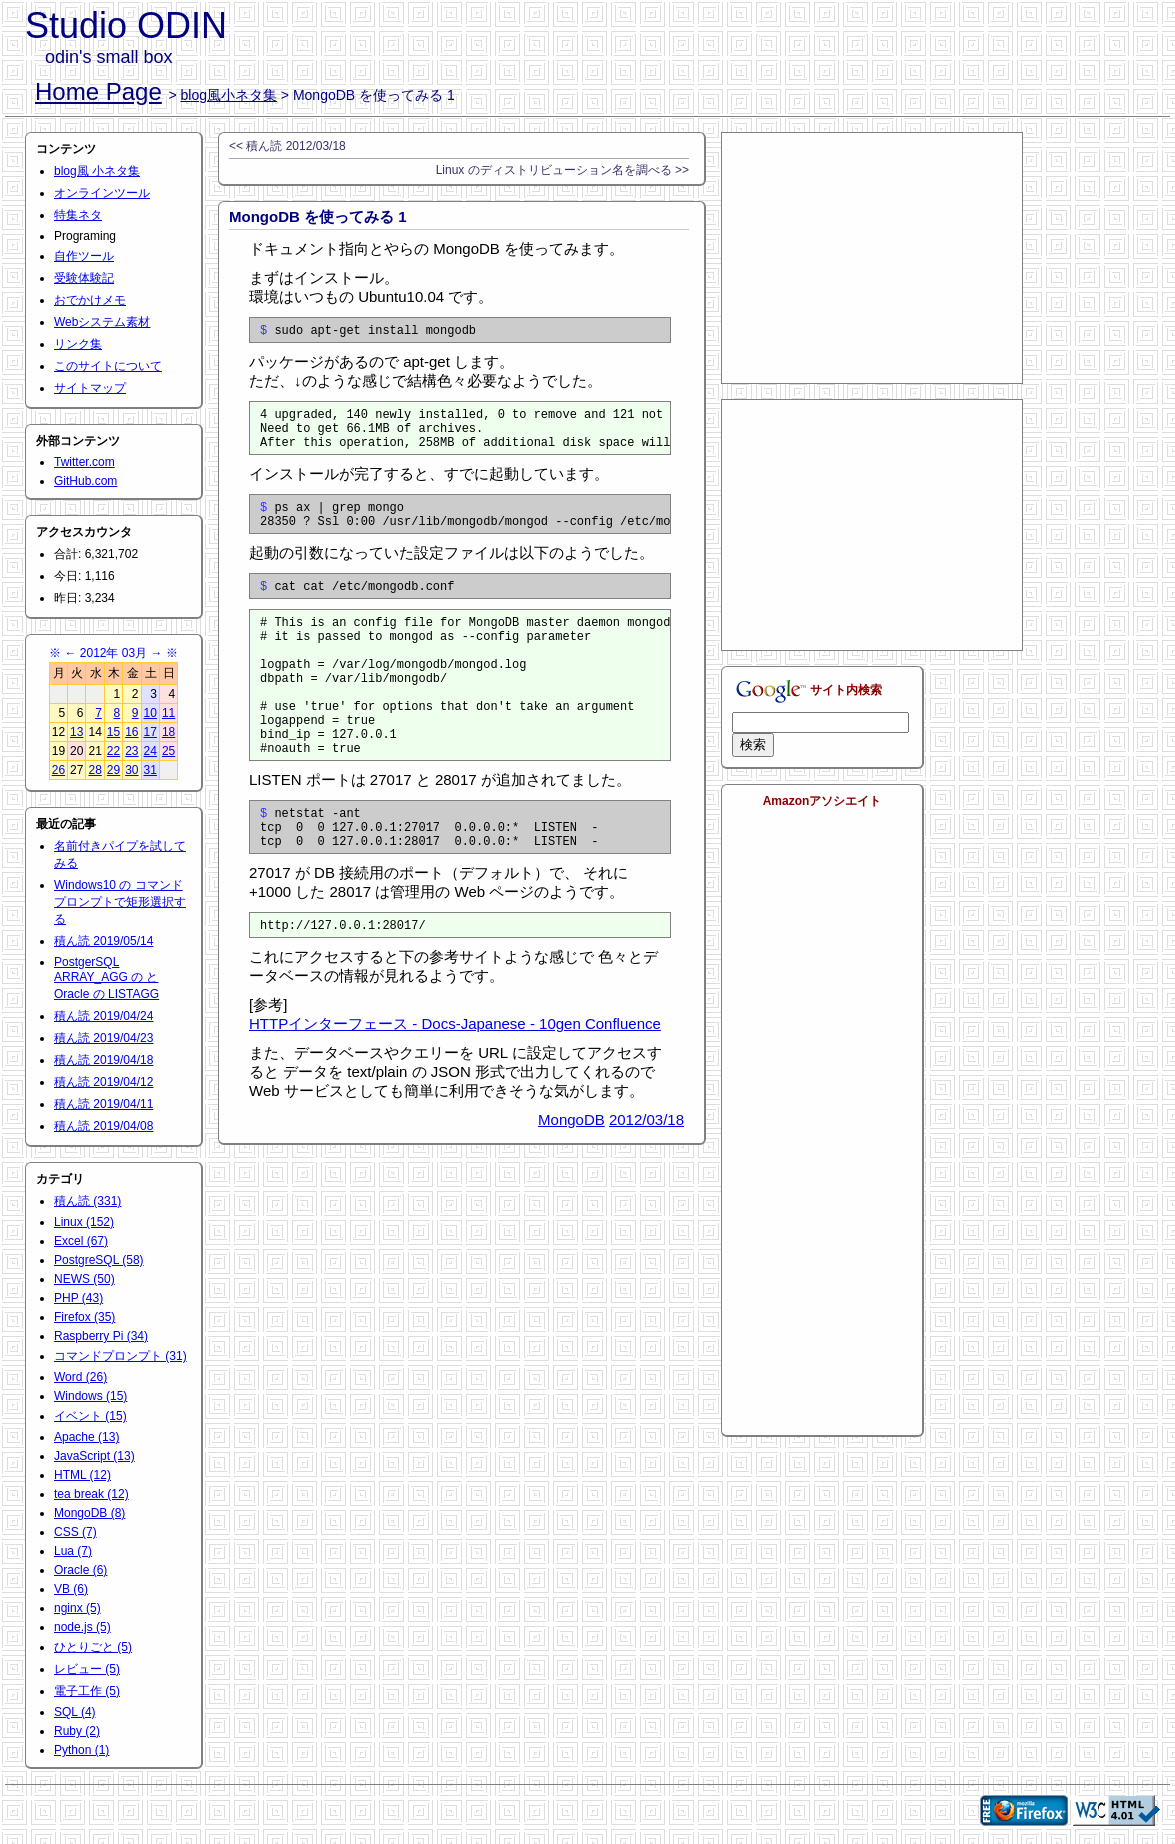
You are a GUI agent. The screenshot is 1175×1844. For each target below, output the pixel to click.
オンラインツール (102, 193)
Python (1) (81, 1750)
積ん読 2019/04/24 (103, 1016)
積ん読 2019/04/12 (103, 1082)
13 (76, 732)
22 (113, 751)
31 (150, 770)
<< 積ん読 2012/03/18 (287, 146)
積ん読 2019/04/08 (103, 1126)
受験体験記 (84, 278)
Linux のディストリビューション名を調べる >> (562, 170)
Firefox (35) (84, 1317)
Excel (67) (81, 1241)
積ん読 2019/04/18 (103, 1060)
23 (131, 751)
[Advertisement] (872, 258)
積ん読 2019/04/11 (103, 1104)
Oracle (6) (80, 1570)
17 (150, 732)
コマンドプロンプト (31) (120, 1356)
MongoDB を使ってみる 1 (318, 216)
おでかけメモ (90, 300)
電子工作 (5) (87, 1691)
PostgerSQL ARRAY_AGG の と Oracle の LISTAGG (106, 978)
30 (131, 770)
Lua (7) (73, 1551)
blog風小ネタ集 (229, 95)
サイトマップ (90, 388)
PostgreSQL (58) (99, 1260)
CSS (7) (75, 1532)
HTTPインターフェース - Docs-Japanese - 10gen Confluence (455, 1086)
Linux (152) (84, 1222)
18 (168, 732)
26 (58, 770)
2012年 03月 (113, 653)
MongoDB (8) (89, 1513)
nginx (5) (77, 1608)
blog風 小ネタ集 (97, 171)
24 (150, 751)
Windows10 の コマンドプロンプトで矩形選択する (120, 902)
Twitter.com (84, 462)
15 (113, 732)
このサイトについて (108, 366)
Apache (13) (86, 1437)
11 (168, 713)
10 (150, 713)
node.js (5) (82, 1627)
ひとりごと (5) (93, 1647)
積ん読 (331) (87, 1201)
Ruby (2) (77, 1731)
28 (94, 770)
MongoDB (571, 1182)
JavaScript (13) (94, 1456)
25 (168, 751)
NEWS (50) (84, 1279)
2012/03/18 (646, 1182)
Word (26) (80, 1377)
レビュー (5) (87, 1669)
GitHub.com (85, 481)
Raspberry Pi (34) (101, 1336)
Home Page (98, 91)
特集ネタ (78, 215)
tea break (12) (91, 1494)
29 (113, 770)
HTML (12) (82, 1475)
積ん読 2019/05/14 (103, 941)
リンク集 (78, 344)
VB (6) (71, 1589)
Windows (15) (90, 1396)
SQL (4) (75, 1712)
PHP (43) (78, 1298)
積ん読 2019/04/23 (103, 1038)
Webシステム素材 (102, 322)
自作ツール (84, 256)
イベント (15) (90, 1416)
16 (131, 732)
